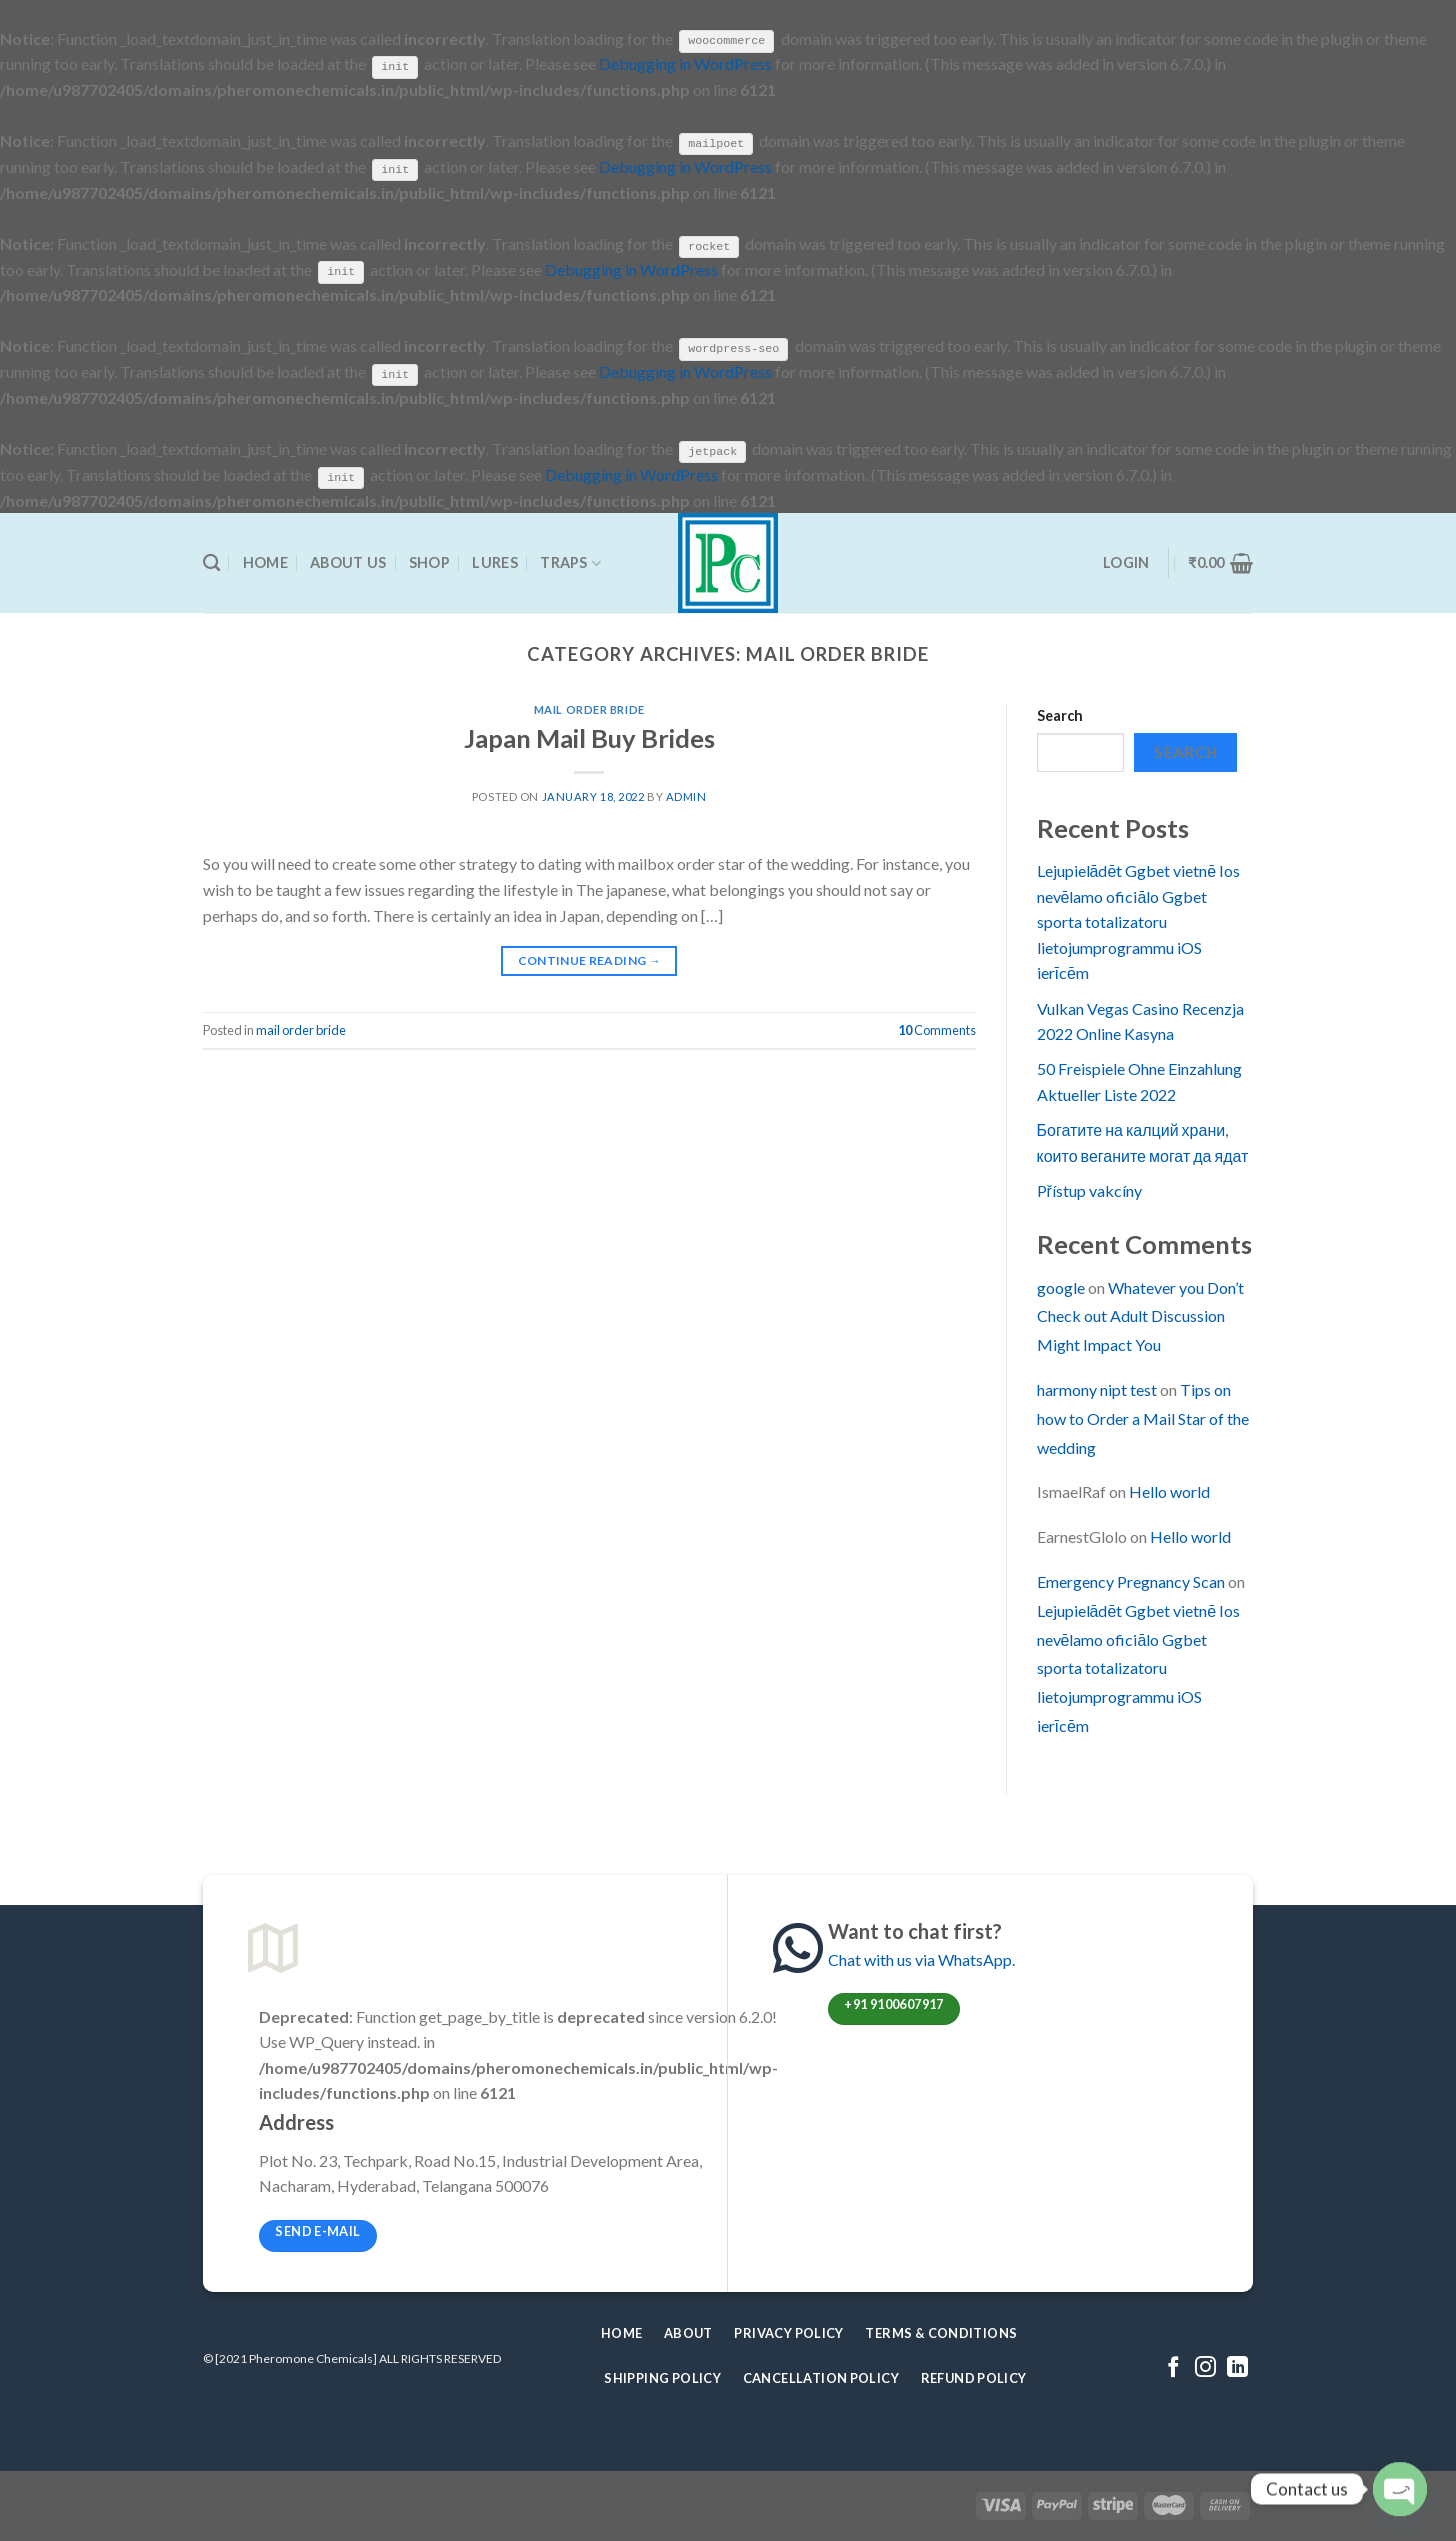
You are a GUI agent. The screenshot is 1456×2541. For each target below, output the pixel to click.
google (1061, 1285)
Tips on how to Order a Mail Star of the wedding (1143, 1417)
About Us (348, 561)
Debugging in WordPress (685, 63)
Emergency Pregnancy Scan (1131, 1580)
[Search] (211, 562)
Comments (937, 1029)
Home (265, 561)
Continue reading (590, 959)
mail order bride (589, 708)
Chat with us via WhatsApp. (921, 1957)
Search (1060, 714)
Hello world (1169, 1490)
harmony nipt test (1097, 1388)
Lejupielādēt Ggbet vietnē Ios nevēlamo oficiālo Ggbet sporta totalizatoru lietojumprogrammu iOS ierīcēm (1139, 920)
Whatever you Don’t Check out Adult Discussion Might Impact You (1140, 1314)
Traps (570, 561)
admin (686, 795)
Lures (494, 561)
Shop (429, 561)
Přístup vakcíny (1089, 1189)
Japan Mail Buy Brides (589, 736)
